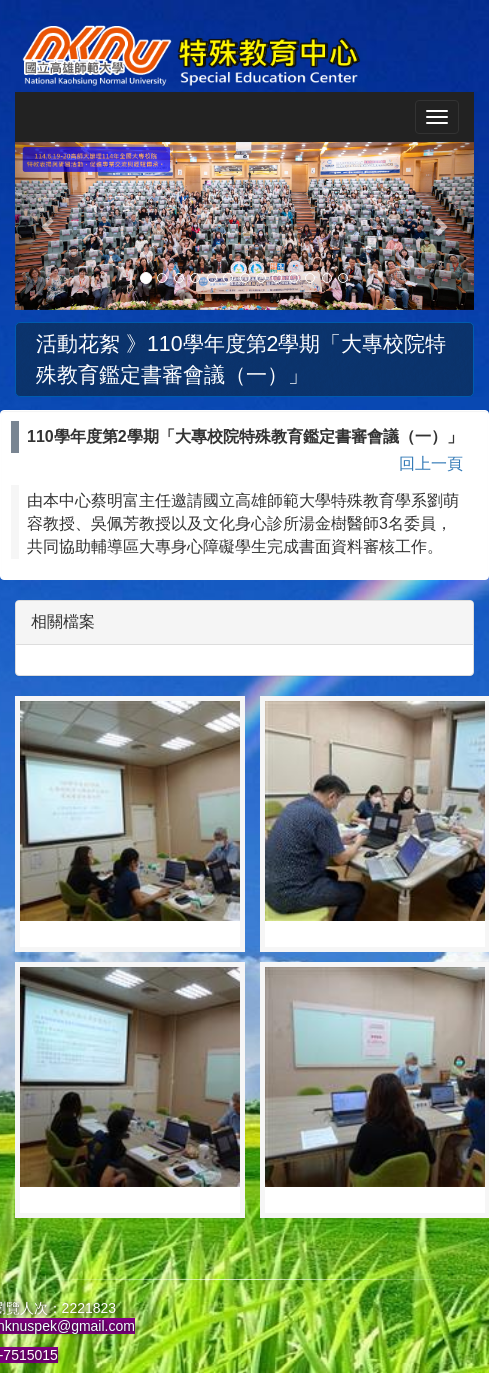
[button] (49, 226)
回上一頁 (431, 463)
